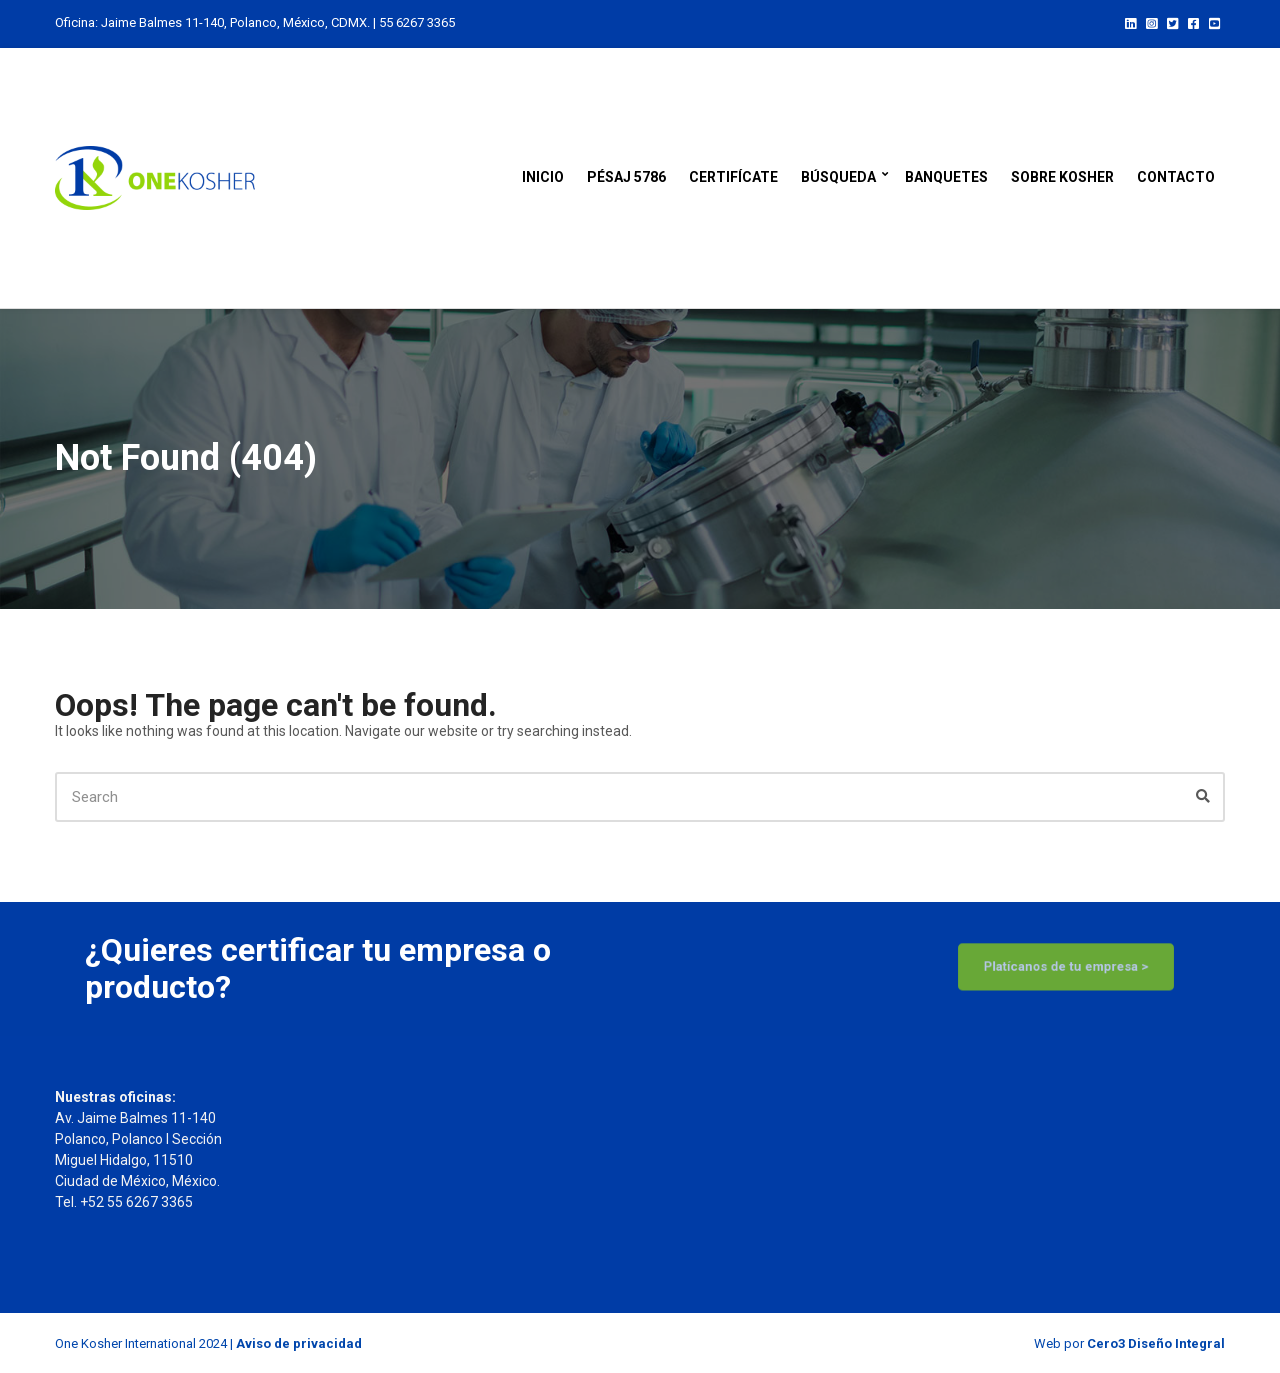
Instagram (1151, 22)
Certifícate (733, 177)
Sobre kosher (1062, 177)
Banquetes (946, 177)
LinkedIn (1130, 22)
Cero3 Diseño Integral (1156, 1343)
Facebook (1193, 22)
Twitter (1172, 22)
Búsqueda (838, 177)
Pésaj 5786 (626, 177)
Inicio (543, 177)
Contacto (1176, 177)
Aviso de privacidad (299, 1343)
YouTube (1214, 22)
